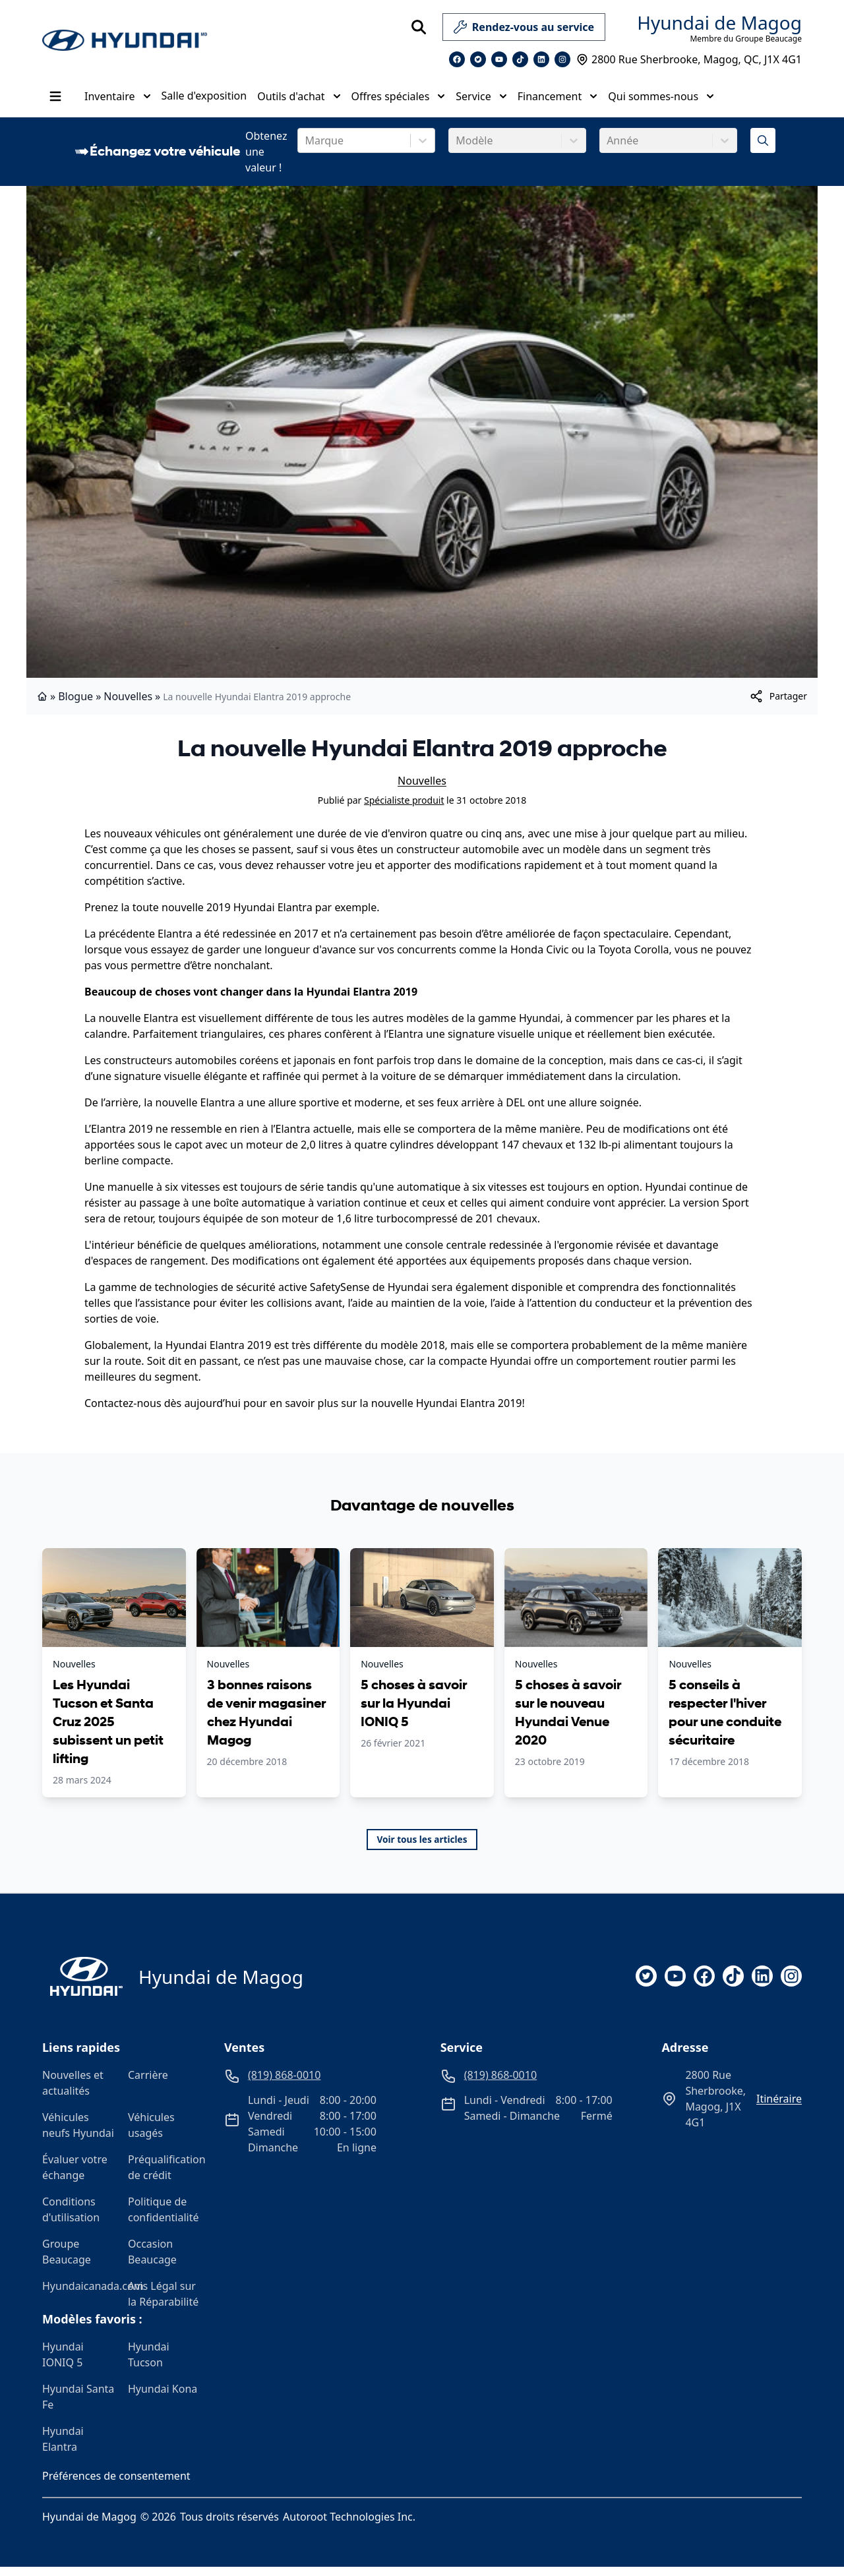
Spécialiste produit (404, 809)
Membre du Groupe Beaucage (746, 39)
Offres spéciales (398, 101)
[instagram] (791, 1985)
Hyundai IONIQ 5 (63, 2364)
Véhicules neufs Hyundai (78, 2134)
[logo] (124, 40)
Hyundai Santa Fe (78, 2406)
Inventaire (117, 101)
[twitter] (646, 1985)
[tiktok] (733, 1985)
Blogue (75, 705)
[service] (610, 27)
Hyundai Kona (162, 2398)
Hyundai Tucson (148, 2364)
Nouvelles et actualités (73, 2092)
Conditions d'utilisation (71, 2218)
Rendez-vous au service (524, 30)
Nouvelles (128, 705)
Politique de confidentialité (163, 2218)
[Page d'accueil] (82, 1985)
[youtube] (675, 1985)
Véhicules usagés (151, 2134)
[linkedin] (762, 1985)
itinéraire (779, 2108)
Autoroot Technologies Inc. (349, 2526)
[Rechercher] (419, 27)
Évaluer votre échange (74, 2176)
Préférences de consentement (116, 2485)
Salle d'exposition (204, 100)
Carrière (148, 2084)
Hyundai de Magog (719, 22)
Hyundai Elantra (63, 2448)
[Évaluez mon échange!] (762, 149)
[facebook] (704, 1985)
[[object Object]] (777, 705)
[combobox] (306, 150)
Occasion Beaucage (152, 2261)
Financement (558, 101)
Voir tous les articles (422, 1848)
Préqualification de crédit (165, 2176)
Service (481, 101)
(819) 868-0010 (775, 91)
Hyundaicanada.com (79, 2295)
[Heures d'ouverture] (780, 109)
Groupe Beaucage (66, 2261)
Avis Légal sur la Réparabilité (163, 2303)
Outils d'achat (298, 101)
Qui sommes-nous (661, 101)
